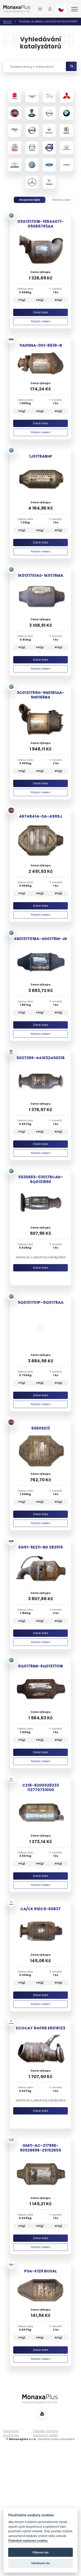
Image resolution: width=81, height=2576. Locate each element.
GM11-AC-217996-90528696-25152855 (40, 2148)
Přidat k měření (40, 321)
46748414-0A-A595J (40, 816)
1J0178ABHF (40, 456)
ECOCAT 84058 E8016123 (40, 2028)
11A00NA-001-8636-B (40, 345)
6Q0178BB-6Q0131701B (40, 1666)
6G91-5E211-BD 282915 (40, 1547)
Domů (7, 21)
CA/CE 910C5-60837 (40, 1909)
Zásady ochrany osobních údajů (46, 2433)
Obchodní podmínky (11, 2433)
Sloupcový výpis (29, 199)
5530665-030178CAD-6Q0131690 (40, 1179)
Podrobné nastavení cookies (28, 2541)
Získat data (40, 312)
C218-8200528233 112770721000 (40, 1787)
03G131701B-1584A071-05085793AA (40, 224)
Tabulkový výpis (61, 199)
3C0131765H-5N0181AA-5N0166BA (40, 695)
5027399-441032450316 (40, 1057)
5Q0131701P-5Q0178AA (41, 1302)
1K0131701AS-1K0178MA (40, 575)
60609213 (40, 1428)
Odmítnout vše (40, 2563)
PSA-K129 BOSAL (40, 2271)
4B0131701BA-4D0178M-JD (40, 938)
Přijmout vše (40, 2552)
